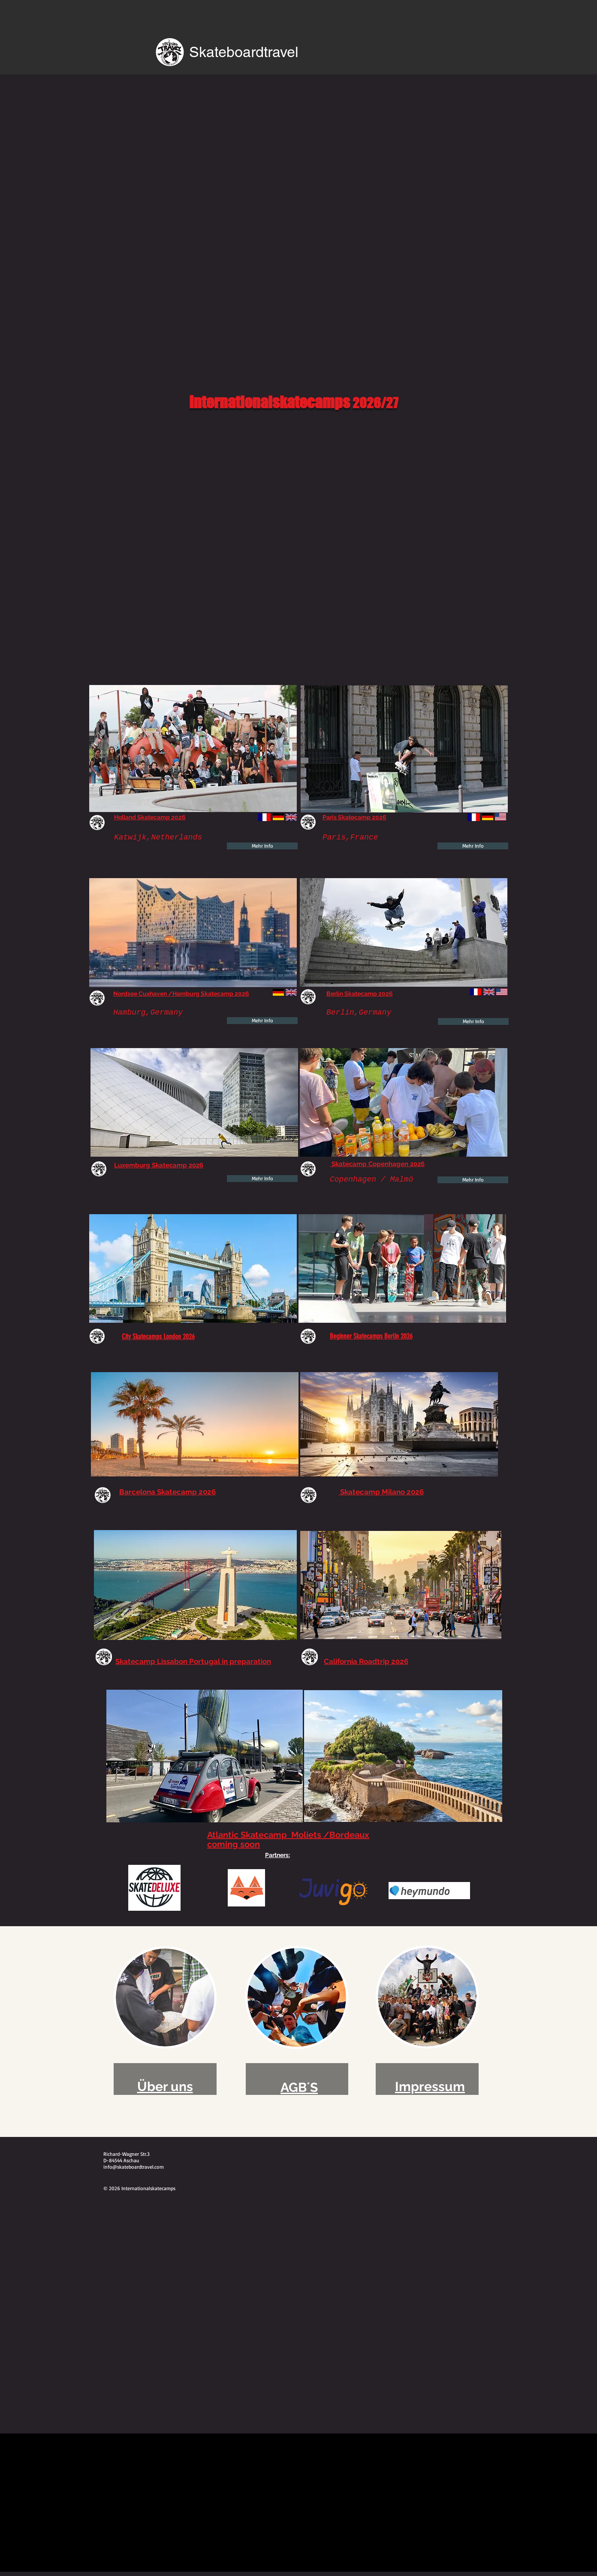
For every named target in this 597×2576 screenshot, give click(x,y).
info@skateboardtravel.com (133, 2167)
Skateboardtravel (243, 52)
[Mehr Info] (262, 846)
